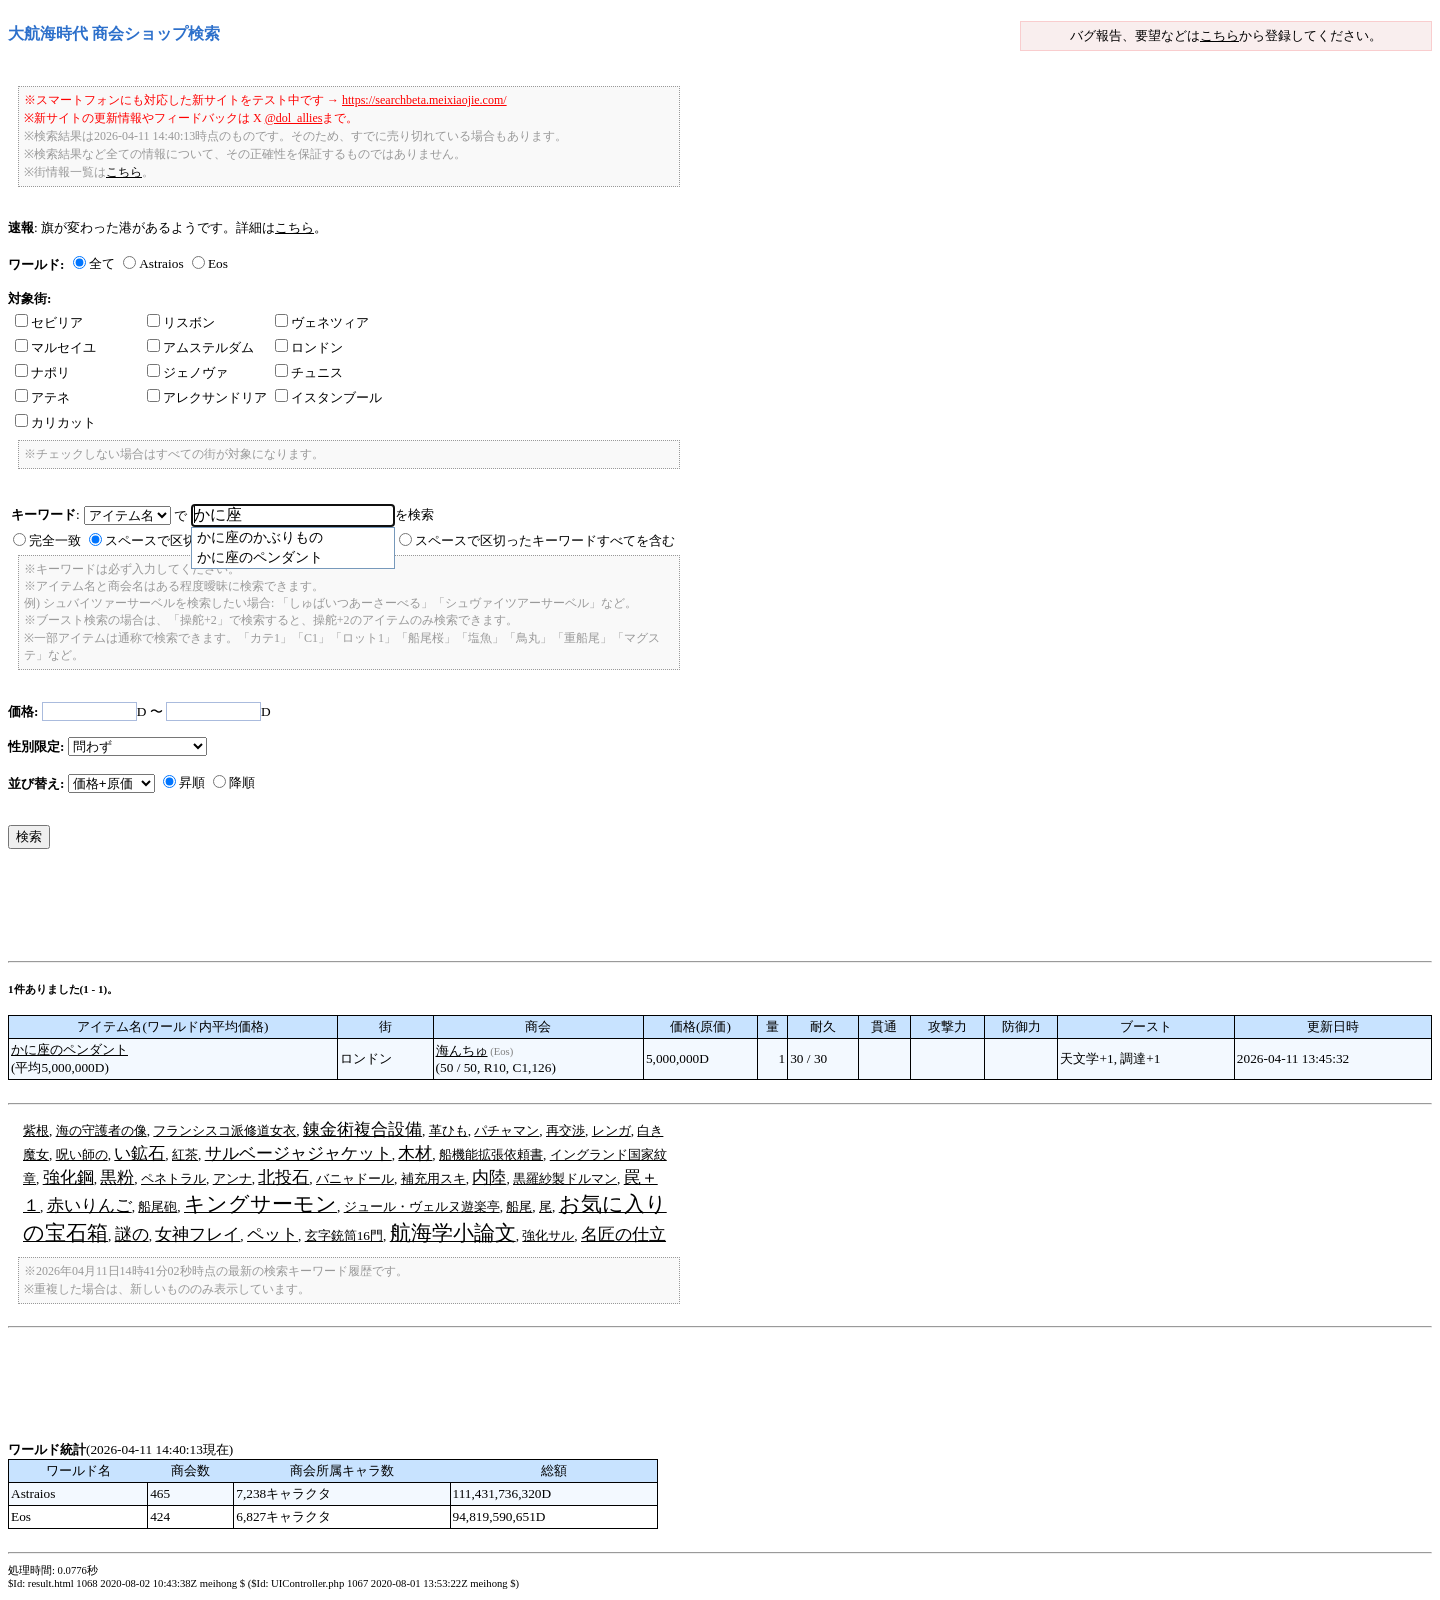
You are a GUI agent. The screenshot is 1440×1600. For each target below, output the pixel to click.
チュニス (309, 372)
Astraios (161, 263)
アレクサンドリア (207, 397)
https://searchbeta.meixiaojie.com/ (424, 100)
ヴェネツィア (322, 322)
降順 (242, 782)
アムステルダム (200, 347)
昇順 (192, 782)
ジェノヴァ (187, 372)
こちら (1219, 35)
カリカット (55, 422)
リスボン (181, 322)
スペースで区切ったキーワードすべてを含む (545, 540)
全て (102, 263)
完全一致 (55, 540)
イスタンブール (328, 397)
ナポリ (42, 372)
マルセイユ (55, 347)
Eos (218, 263)
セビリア (49, 322)
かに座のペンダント (69, 1049)
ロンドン (309, 347)
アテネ (42, 397)
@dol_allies (294, 118)
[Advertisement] (372, 910)
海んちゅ (462, 1050)
